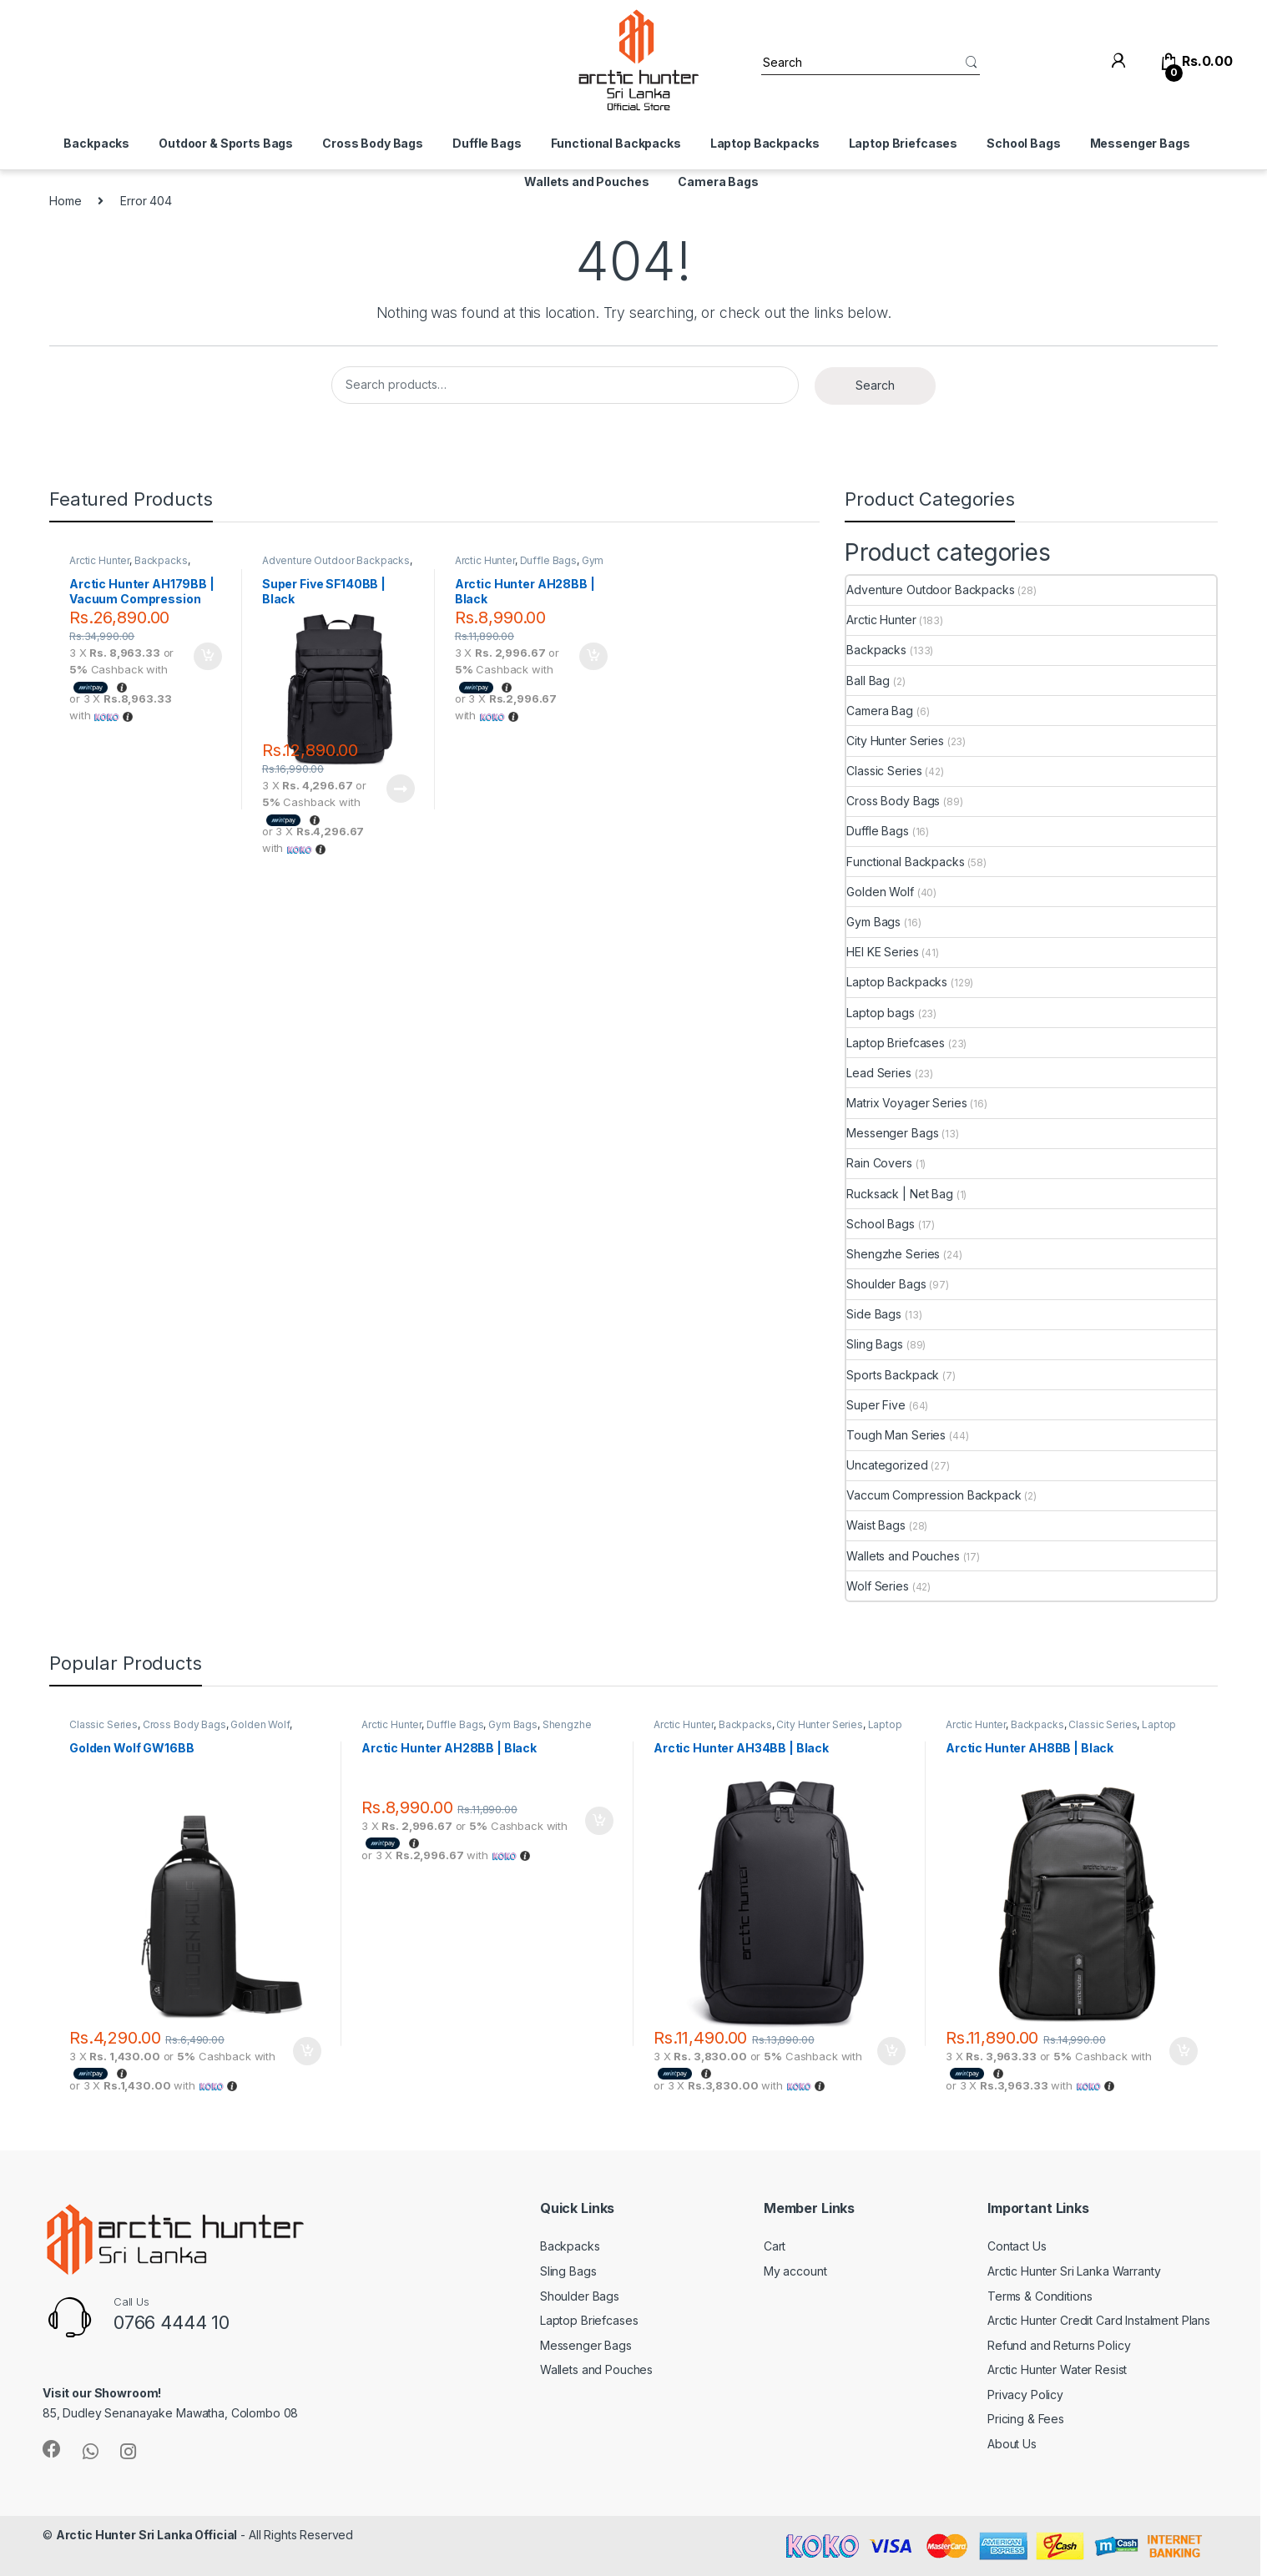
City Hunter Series (894, 740)
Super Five (876, 1405)
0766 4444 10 (172, 2322)
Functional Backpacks (616, 143)
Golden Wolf (879, 892)
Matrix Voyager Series (906, 1103)
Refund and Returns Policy (1059, 2345)
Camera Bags (718, 181)
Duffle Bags (486, 143)
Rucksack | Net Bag (899, 1194)
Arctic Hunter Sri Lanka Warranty (1074, 2271)
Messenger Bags (1140, 143)
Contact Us (1017, 2246)
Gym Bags (873, 922)
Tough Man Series (896, 1435)
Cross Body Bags (372, 143)
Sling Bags (874, 1344)
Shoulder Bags (886, 1284)
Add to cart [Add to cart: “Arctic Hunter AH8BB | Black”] (1183, 2051)
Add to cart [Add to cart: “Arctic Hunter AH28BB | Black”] (593, 657)
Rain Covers (878, 1163)
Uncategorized (886, 1465)
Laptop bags (880, 1013)
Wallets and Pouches (586, 181)
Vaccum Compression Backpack (933, 1495)
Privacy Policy (1025, 2394)
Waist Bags (876, 1525)
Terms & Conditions (1039, 2296)
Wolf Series (877, 1586)
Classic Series (883, 771)
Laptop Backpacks (765, 143)
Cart (774, 2246)
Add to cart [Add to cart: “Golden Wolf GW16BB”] (307, 2051)
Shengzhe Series (893, 1254)
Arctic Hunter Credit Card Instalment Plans (1098, 2320)
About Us (1012, 2444)
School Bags (1023, 143)
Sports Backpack (892, 1375)
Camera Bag (879, 710)
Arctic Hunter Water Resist (1057, 2369)
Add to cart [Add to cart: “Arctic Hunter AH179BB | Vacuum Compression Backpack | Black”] (208, 657)
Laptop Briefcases (903, 143)
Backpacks (96, 143)
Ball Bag (868, 680)
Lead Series (878, 1073)
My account (795, 2271)
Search (875, 385)
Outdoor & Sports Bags (226, 143)
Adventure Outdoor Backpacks (336, 560)
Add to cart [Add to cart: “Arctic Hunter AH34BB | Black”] (891, 2051)
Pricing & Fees (1025, 2419)
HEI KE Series (882, 952)
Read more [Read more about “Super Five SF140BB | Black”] (400, 788)
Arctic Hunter (99, 560)
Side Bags (873, 1314)
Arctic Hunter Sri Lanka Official (147, 2535)
